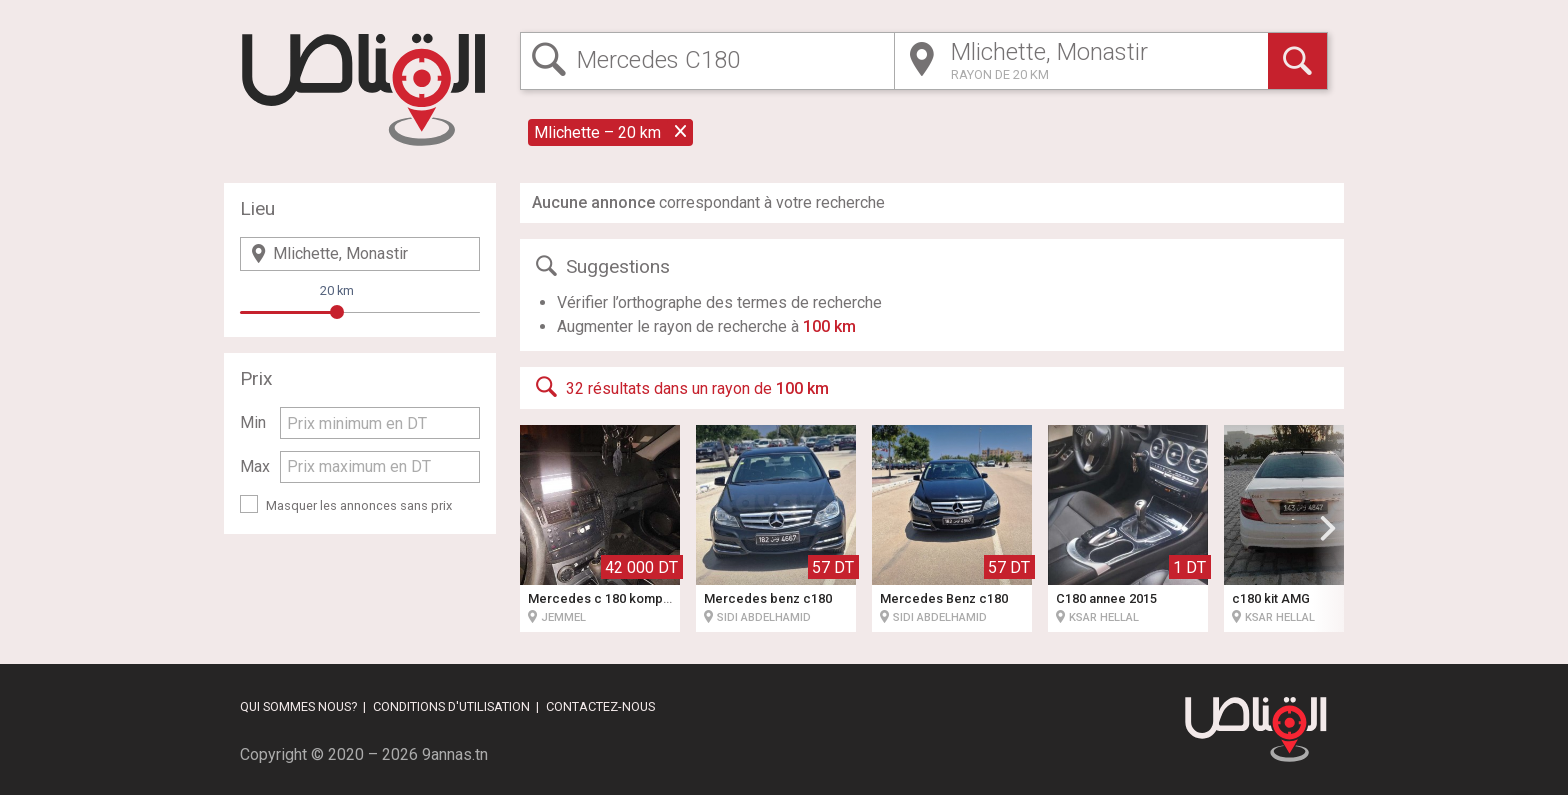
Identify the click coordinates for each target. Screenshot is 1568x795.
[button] (1328, 528)
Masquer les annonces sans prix (359, 505)
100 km (829, 326)
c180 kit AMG (1271, 598)
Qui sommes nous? (298, 706)
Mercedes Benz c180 (944, 598)
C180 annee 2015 (1106, 598)
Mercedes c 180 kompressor (615, 598)
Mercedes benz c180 (768, 598)
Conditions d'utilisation (451, 706)
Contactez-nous (600, 706)
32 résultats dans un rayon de (680, 387)
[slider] (337, 312)
